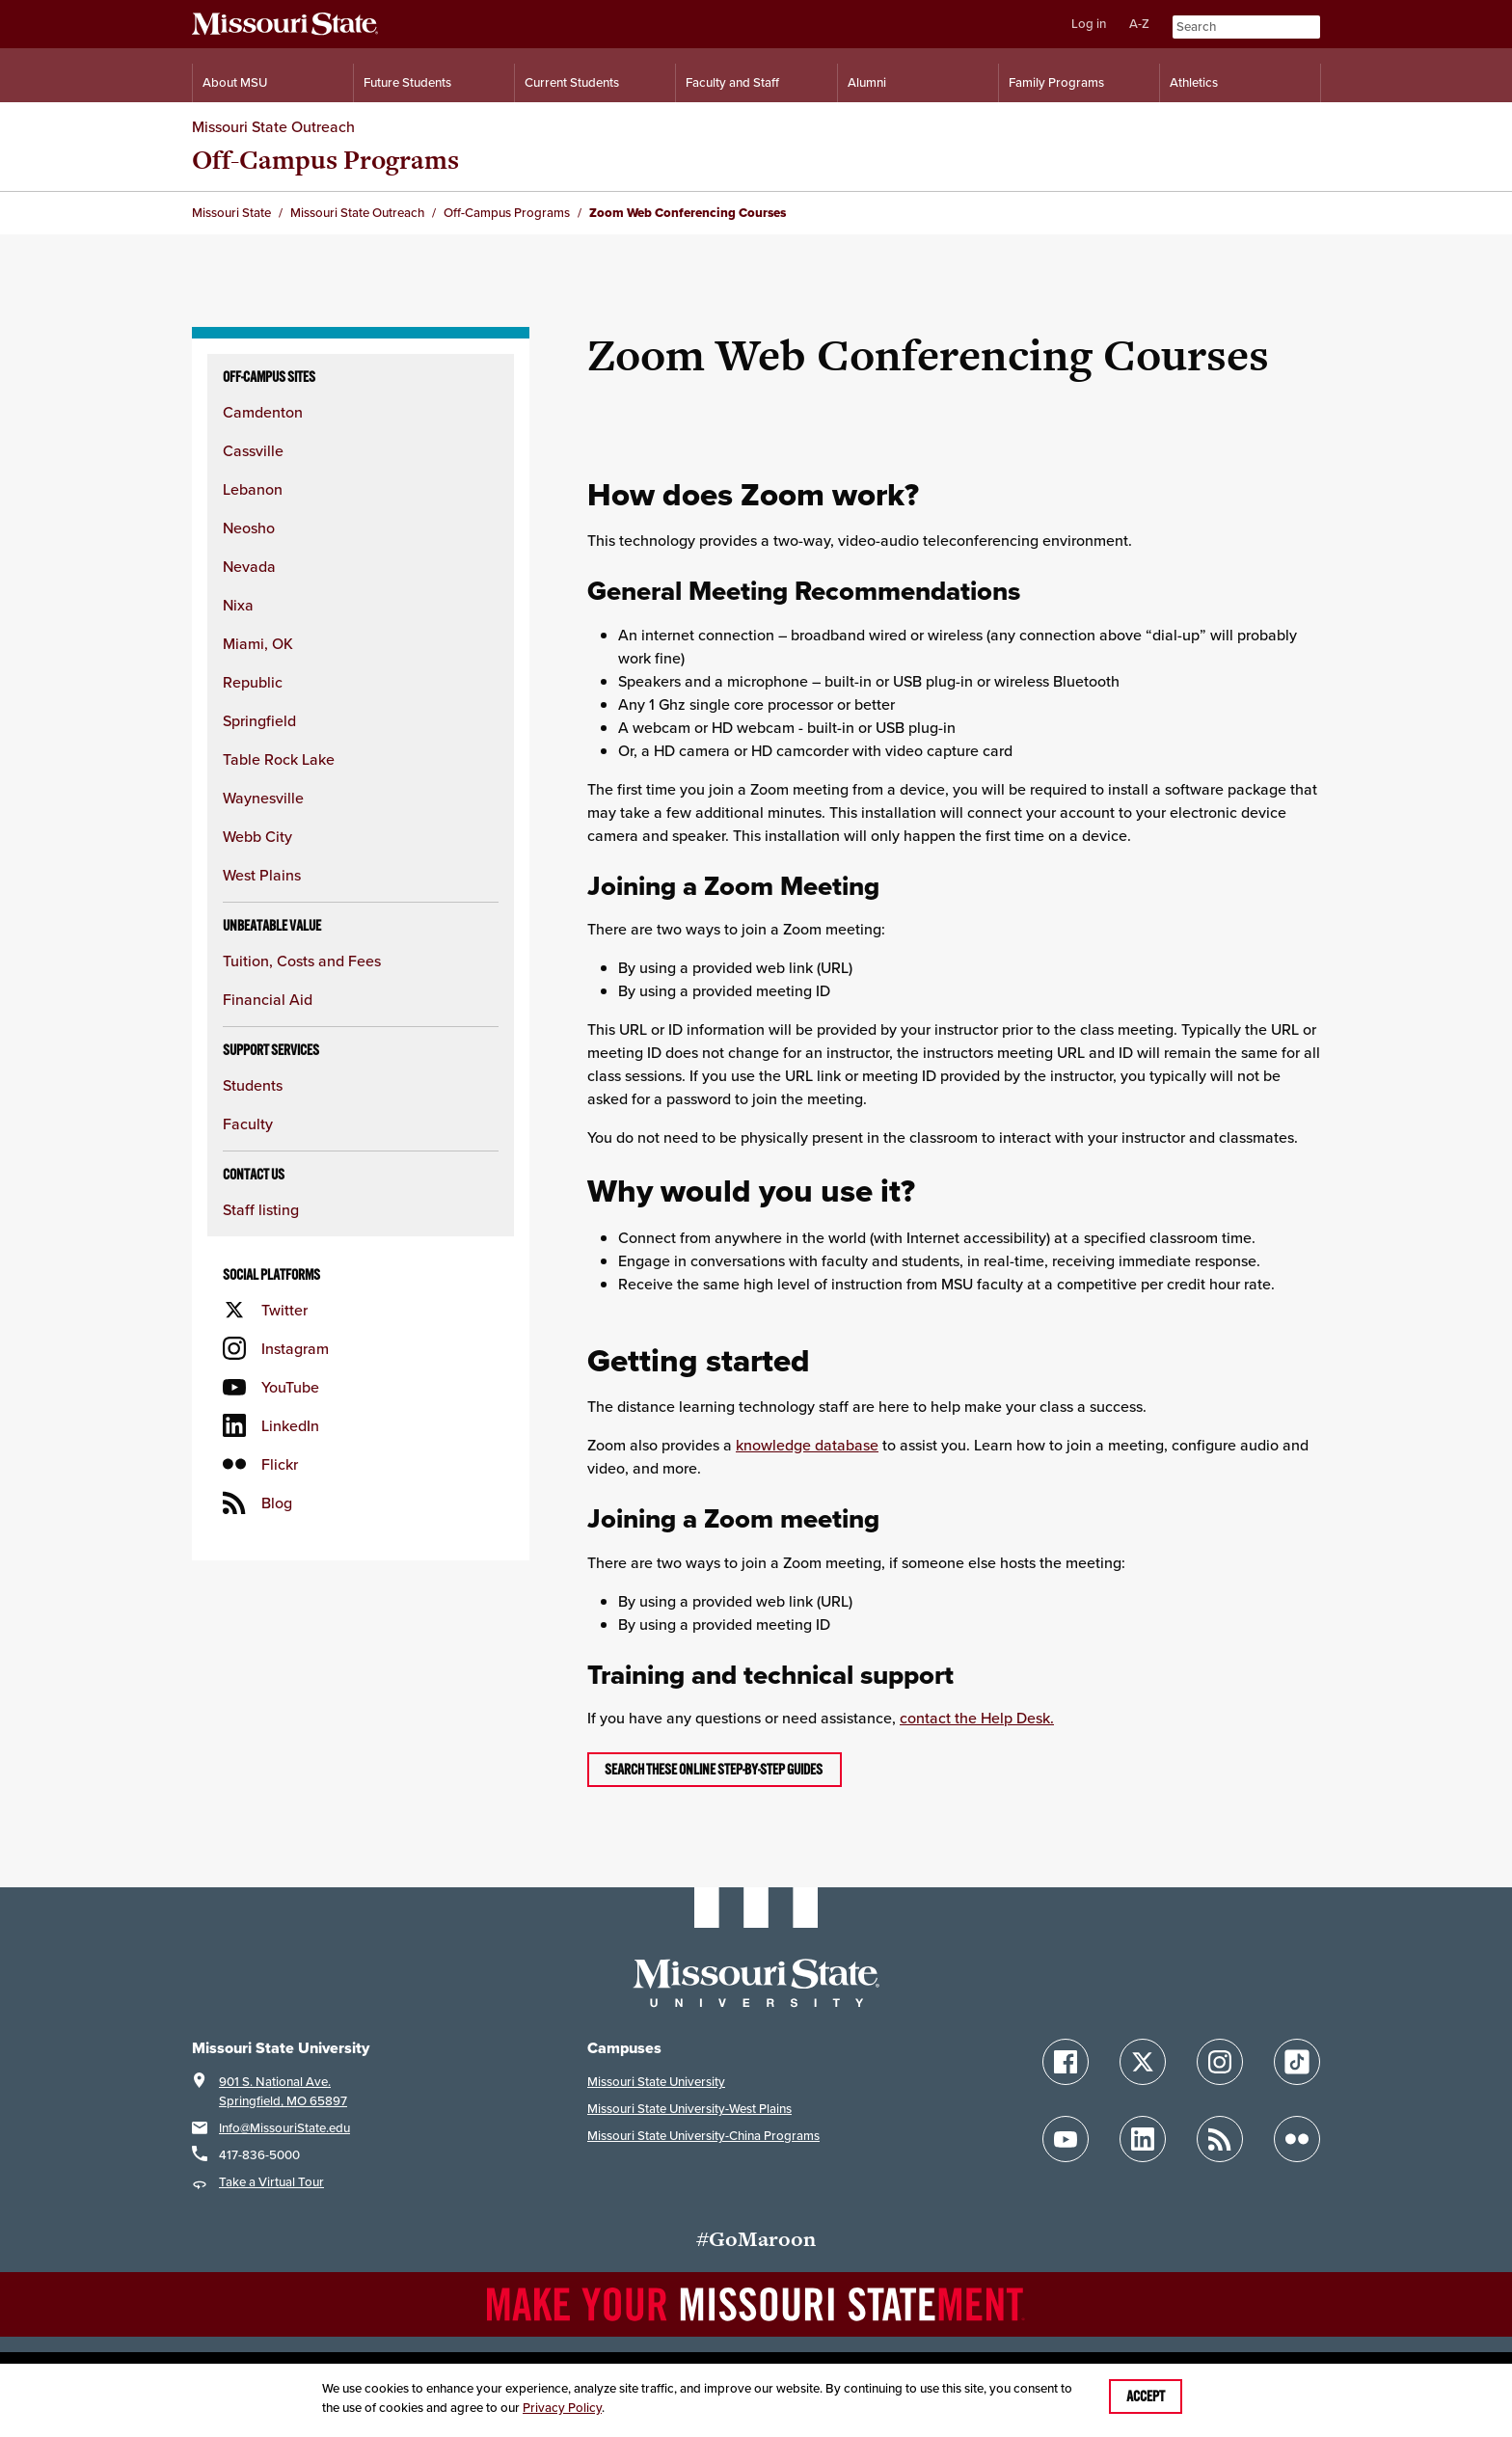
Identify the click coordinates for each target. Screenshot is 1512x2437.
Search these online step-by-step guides (714, 1769)
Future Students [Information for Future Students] (407, 82)
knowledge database (807, 1444)
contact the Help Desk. (977, 1717)
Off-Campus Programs (325, 159)
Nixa (238, 604)
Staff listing (261, 1209)
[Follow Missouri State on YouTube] (1065, 2139)
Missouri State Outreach (273, 126)
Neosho (249, 527)
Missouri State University (656, 2081)
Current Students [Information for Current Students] (572, 82)
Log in (1088, 23)
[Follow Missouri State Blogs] (1220, 2139)
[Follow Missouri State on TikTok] (1297, 2062)
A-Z (1139, 23)
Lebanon (253, 489)
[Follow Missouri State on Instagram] (1220, 2062)
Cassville (253, 450)
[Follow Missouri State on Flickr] (1297, 2139)
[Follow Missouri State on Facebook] (1065, 2062)
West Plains (262, 874)
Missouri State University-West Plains (689, 2108)
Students (253, 1085)
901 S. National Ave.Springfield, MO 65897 (283, 2091)
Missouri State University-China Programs (703, 2135)
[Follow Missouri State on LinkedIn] (1143, 2139)
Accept (1145, 2396)
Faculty (248, 1123)
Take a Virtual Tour (271, 2182)
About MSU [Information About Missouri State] (234, 82)
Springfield (259, 720)
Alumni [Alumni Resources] (867, 82)
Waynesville (263, 797)
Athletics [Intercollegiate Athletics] (1194, 82)
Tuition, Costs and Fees (302, 960)
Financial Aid (267, 999)
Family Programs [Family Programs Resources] (1056, 82)
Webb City (257, 836)
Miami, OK (258, 643)
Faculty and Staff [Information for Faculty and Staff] (732, 82)
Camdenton (263, 411)
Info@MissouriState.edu (284, 2128)
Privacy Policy (562, 2407)
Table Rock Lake (279, 759)
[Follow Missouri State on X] (1143, 2062)
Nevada (249, 566)
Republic (253, 681)
